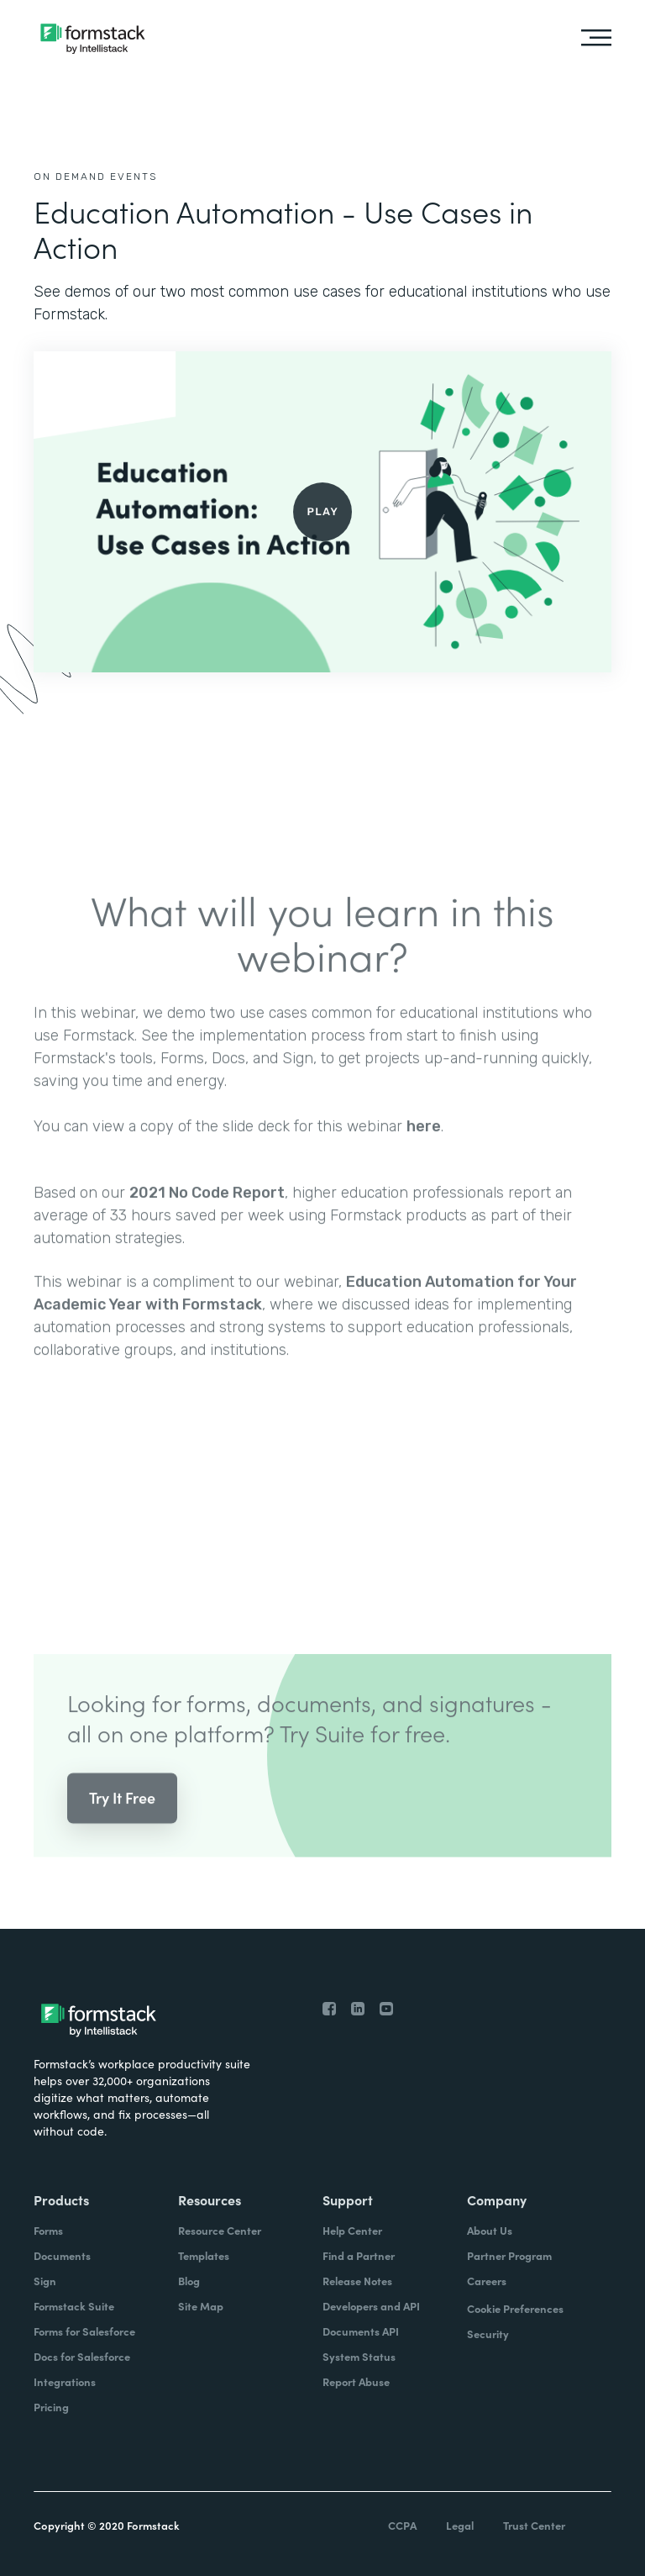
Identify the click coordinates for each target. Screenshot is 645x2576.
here (423, 1145)
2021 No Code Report (207, 1212)
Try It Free (122, 1816)
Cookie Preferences (515, 2308)
